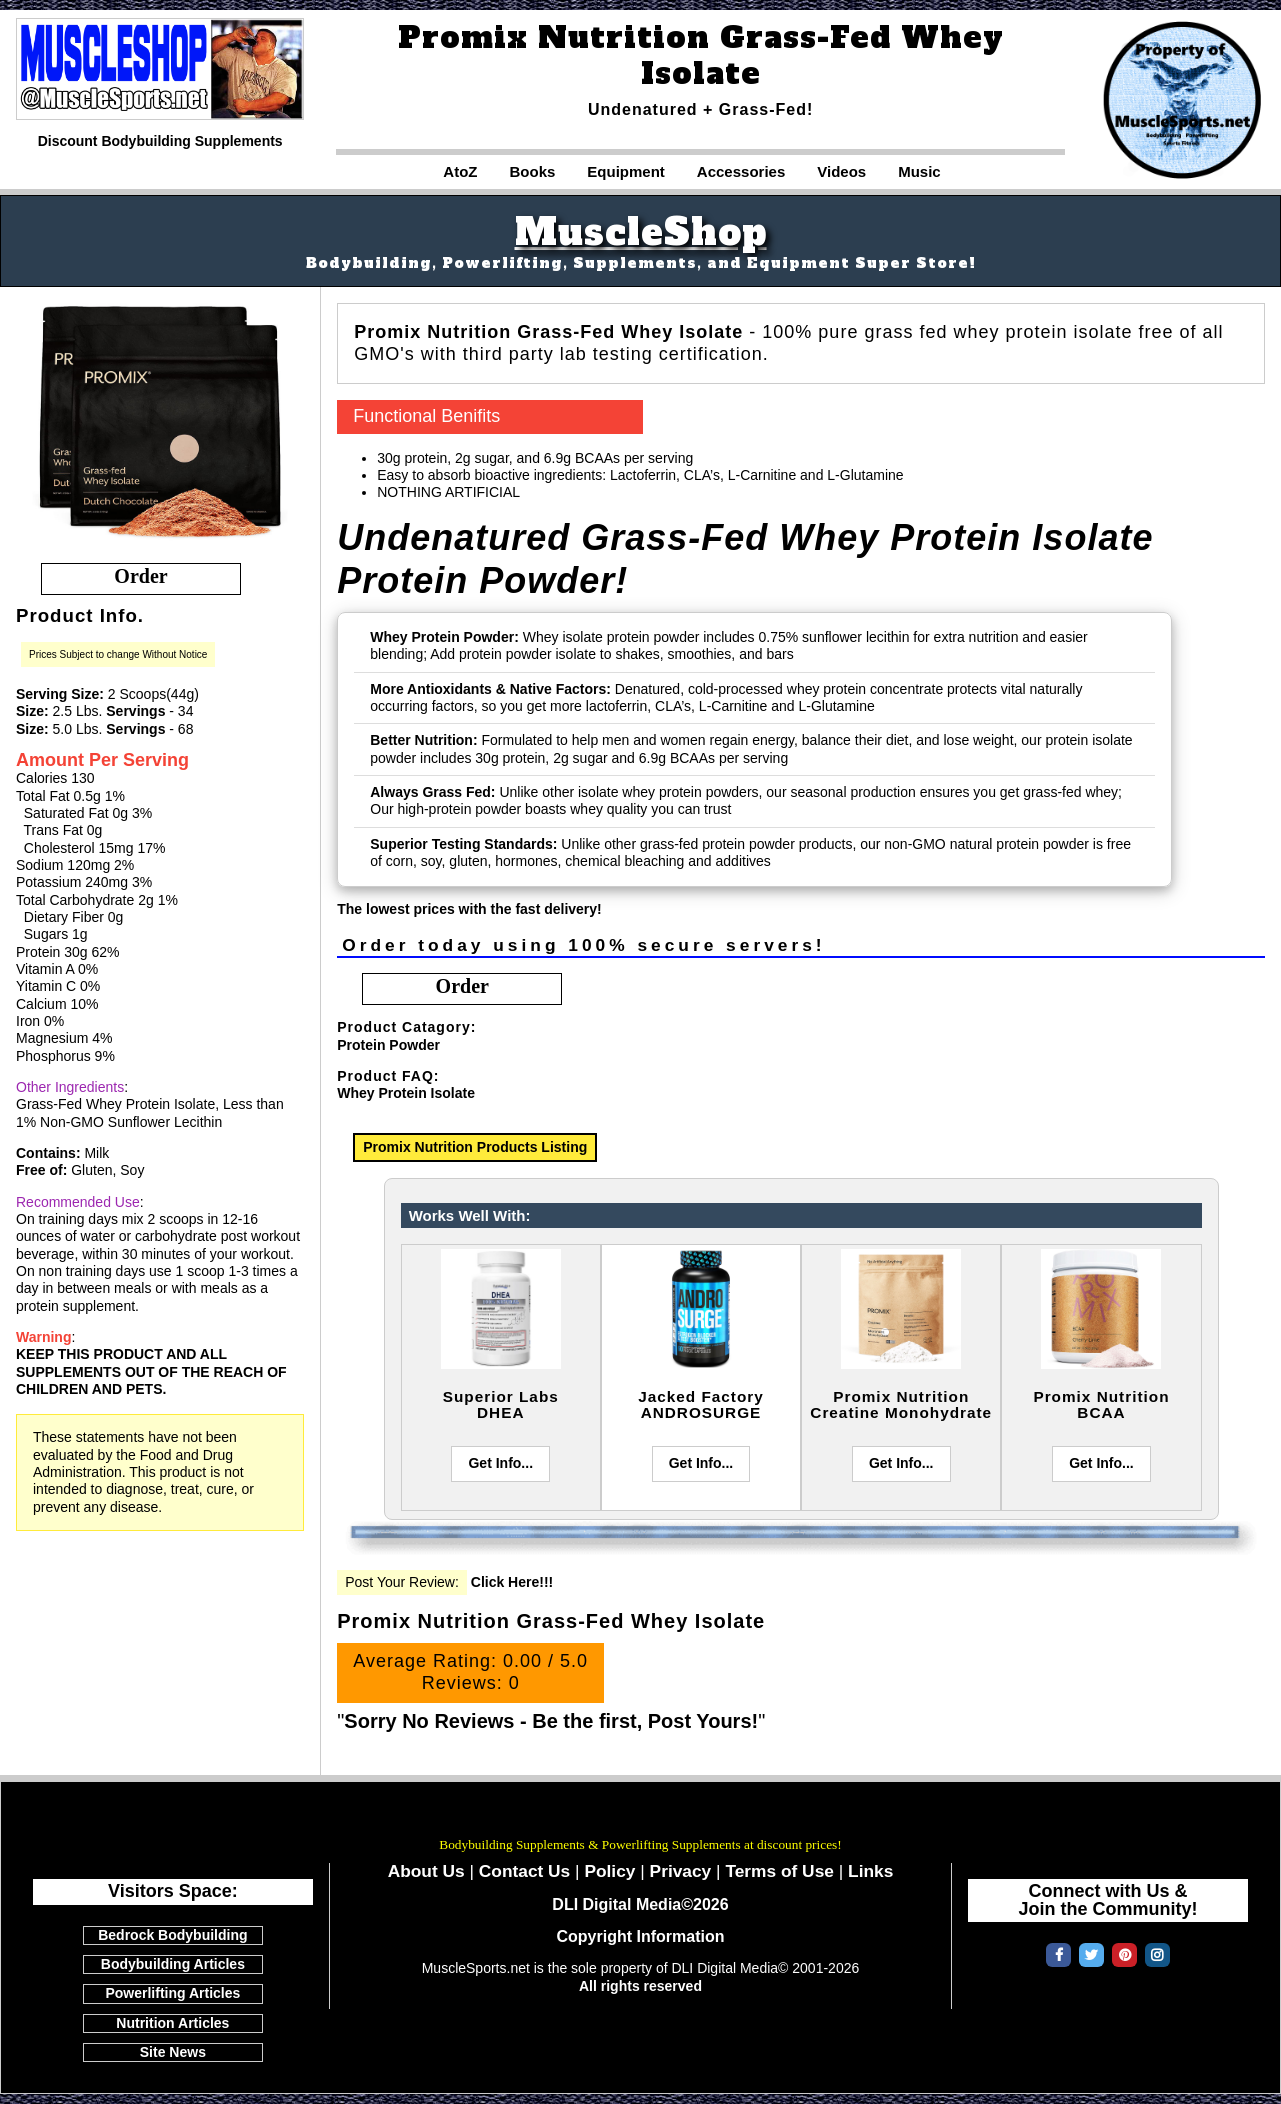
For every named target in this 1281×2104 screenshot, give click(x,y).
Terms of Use (779, 1871)
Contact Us (524, 1871)
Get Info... (500, 1463)
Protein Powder (388, 1045)
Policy (609, 1871)
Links (870, 1871)
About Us (426, 1871)
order (140, 576)
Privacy (681, 1871)
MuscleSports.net (641, 1816)
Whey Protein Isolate (406, 1093)
